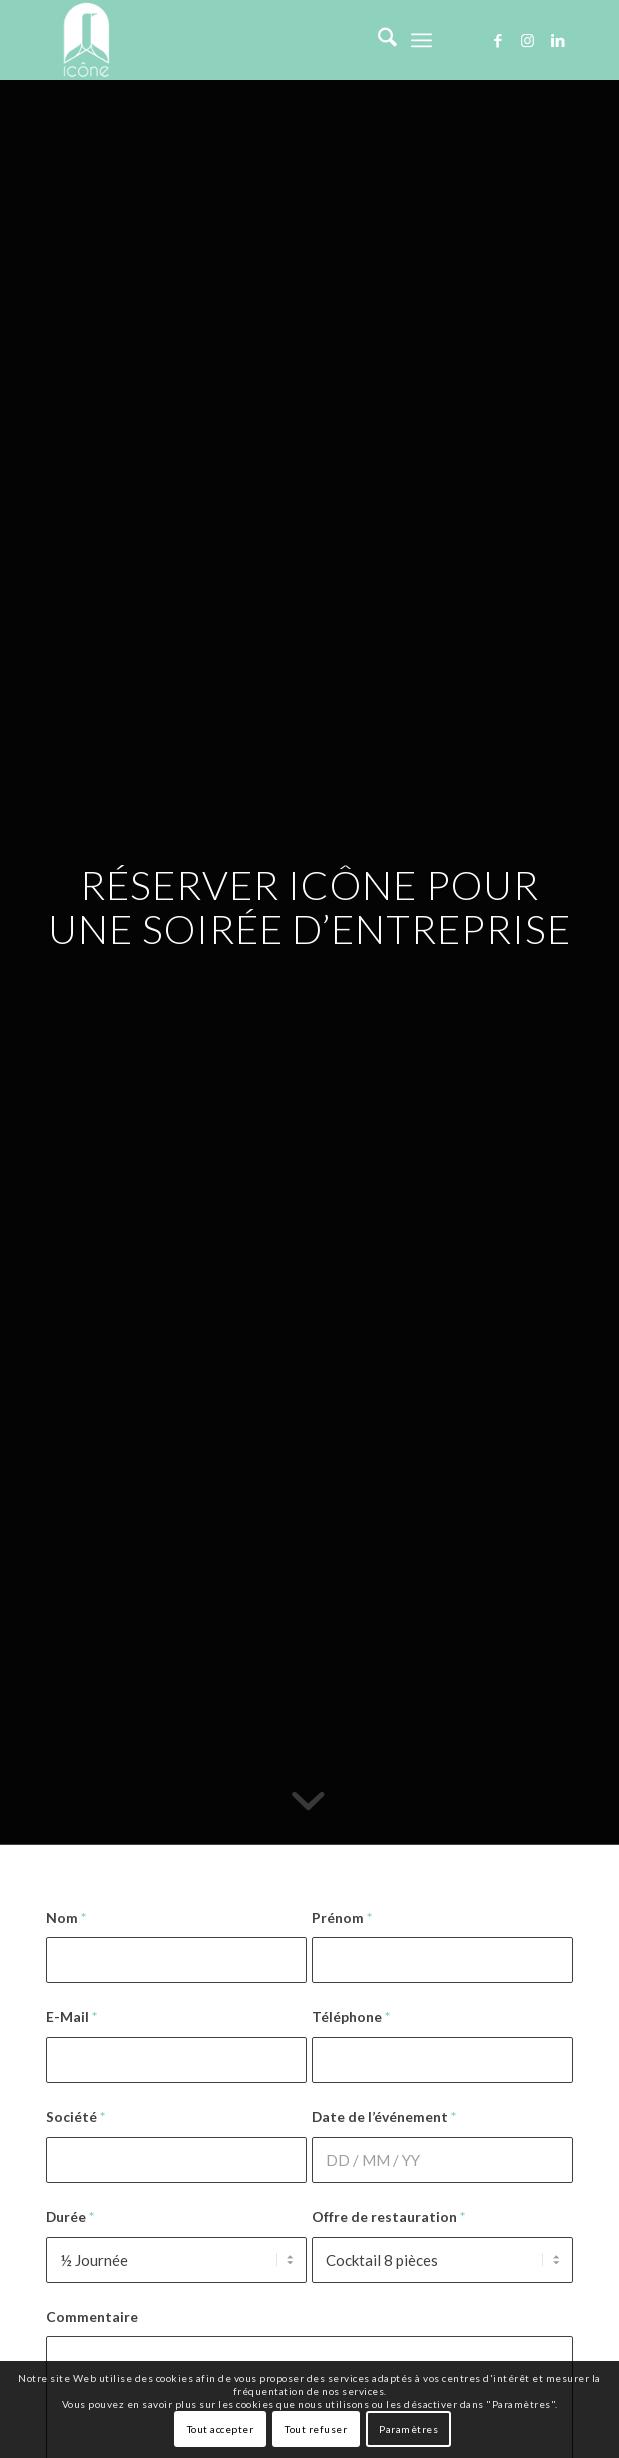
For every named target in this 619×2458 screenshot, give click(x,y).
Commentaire (92, 2316)
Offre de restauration (388, 2216)
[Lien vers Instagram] (528, 40)
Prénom (342, 1917)
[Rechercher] (377, 40)
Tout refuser (316, 2429)
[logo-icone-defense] (256, 40)
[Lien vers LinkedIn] (558, 40)
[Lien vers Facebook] (498, 40)
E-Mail (71, 2016)
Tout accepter (220, 2429)
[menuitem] (377, 40)
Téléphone (351, 2016)
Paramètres (408, 2429)
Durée (70, 2216)
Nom (66, 1917)
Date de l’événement (384, 2116)
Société (75, 2116)
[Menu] (421, 40)
